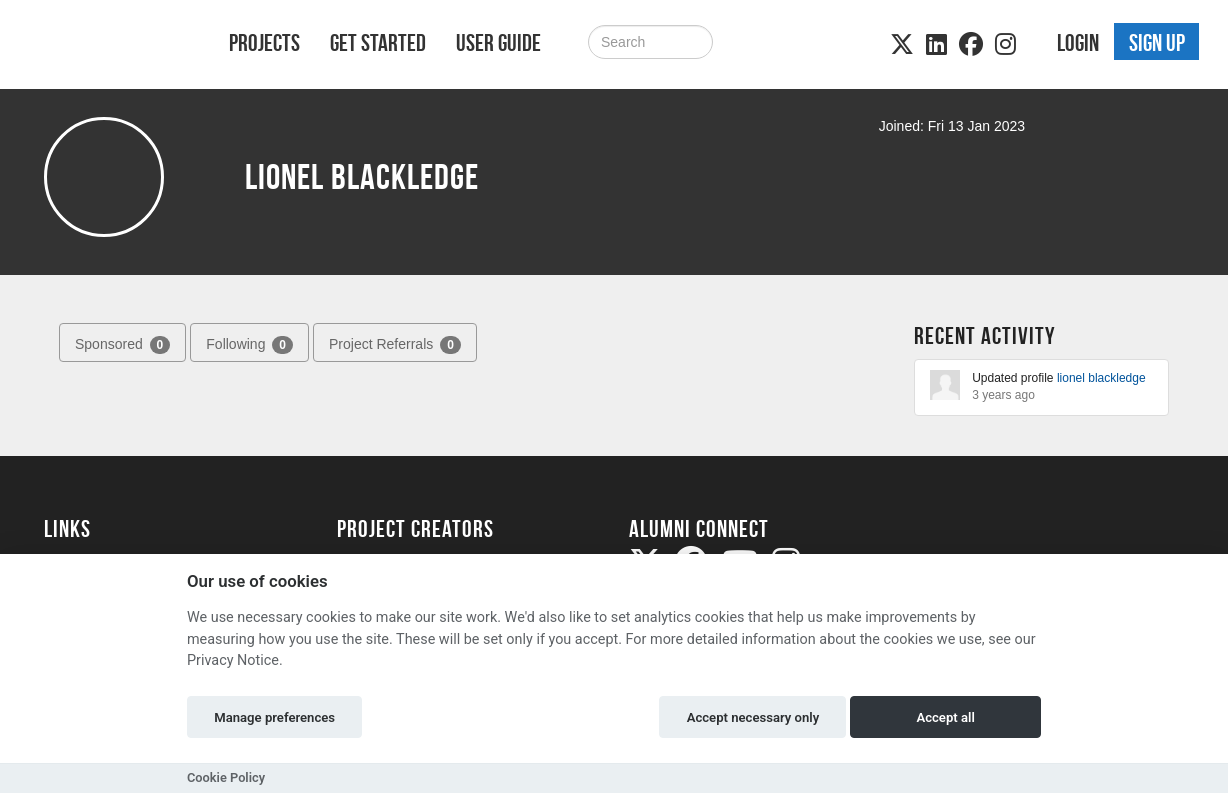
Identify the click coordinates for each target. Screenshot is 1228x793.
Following (249, 345)
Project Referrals (395, 345)
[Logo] (110, 46)
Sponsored (122, 345)
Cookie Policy (226, 777)
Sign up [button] (1157, 43)
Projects (264, 43)
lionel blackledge (1101, 378)
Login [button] (1078, 43)
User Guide (498, 43)
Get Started (378, 43)
